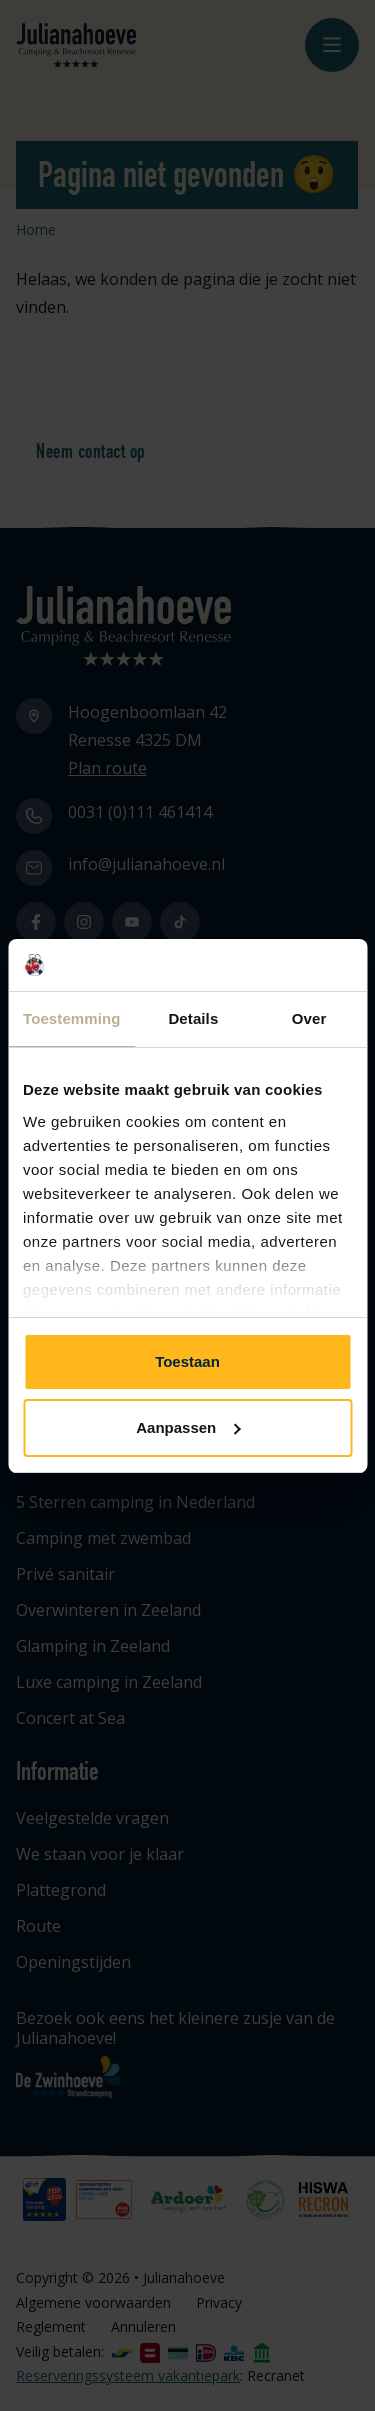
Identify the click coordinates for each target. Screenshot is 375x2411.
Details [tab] (193, 1018)
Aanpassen (188, 1427)
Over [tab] (309, 1018)
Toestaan (187, 1361)
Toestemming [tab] (72, 1018)
